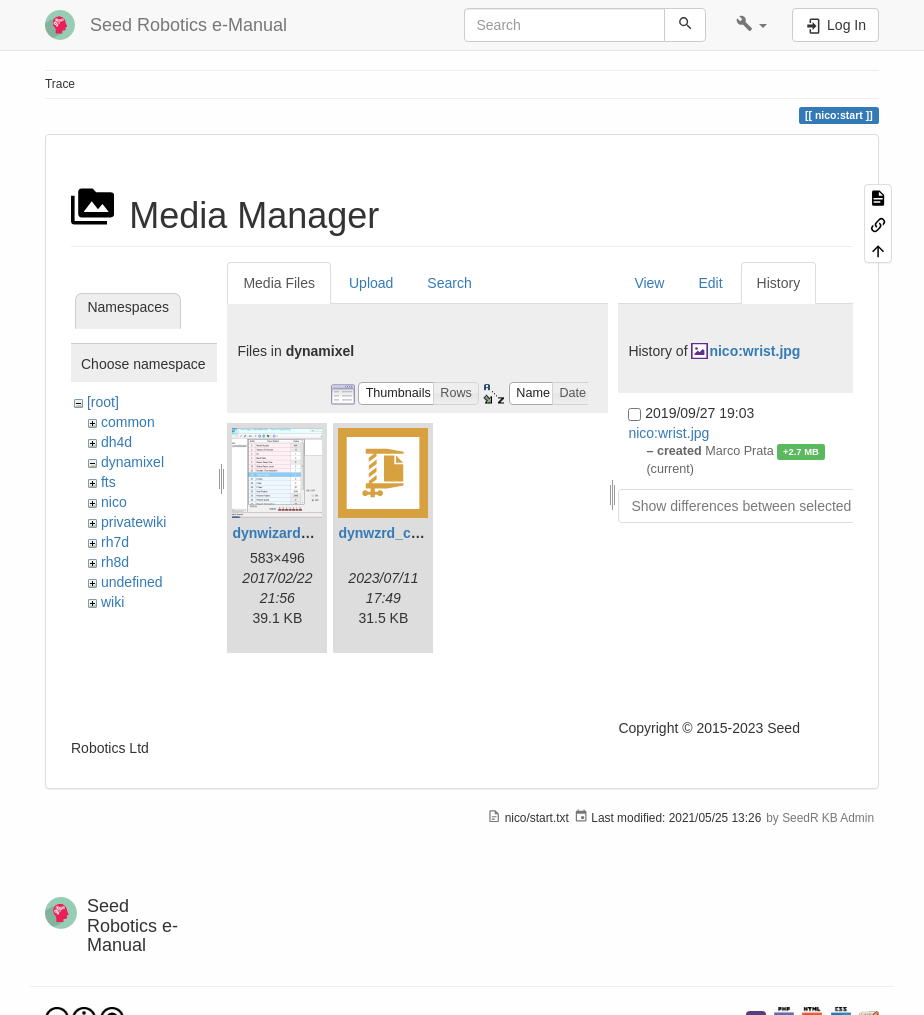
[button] (751, 25)
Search (449, 283)
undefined (132, 582)
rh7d (115, 542)
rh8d (115, 562)
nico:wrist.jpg (754, 351)
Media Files (279, 283)
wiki (112, 602)
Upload (371, 283)
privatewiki (133, 522)
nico (114, 502)
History (779, 283)
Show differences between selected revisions (770, 506)
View (649, 283)
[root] (103, 402)
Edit (710, 283)
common (128, 422)
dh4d (116, 442)
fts (108, 482)
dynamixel (132, 462)
